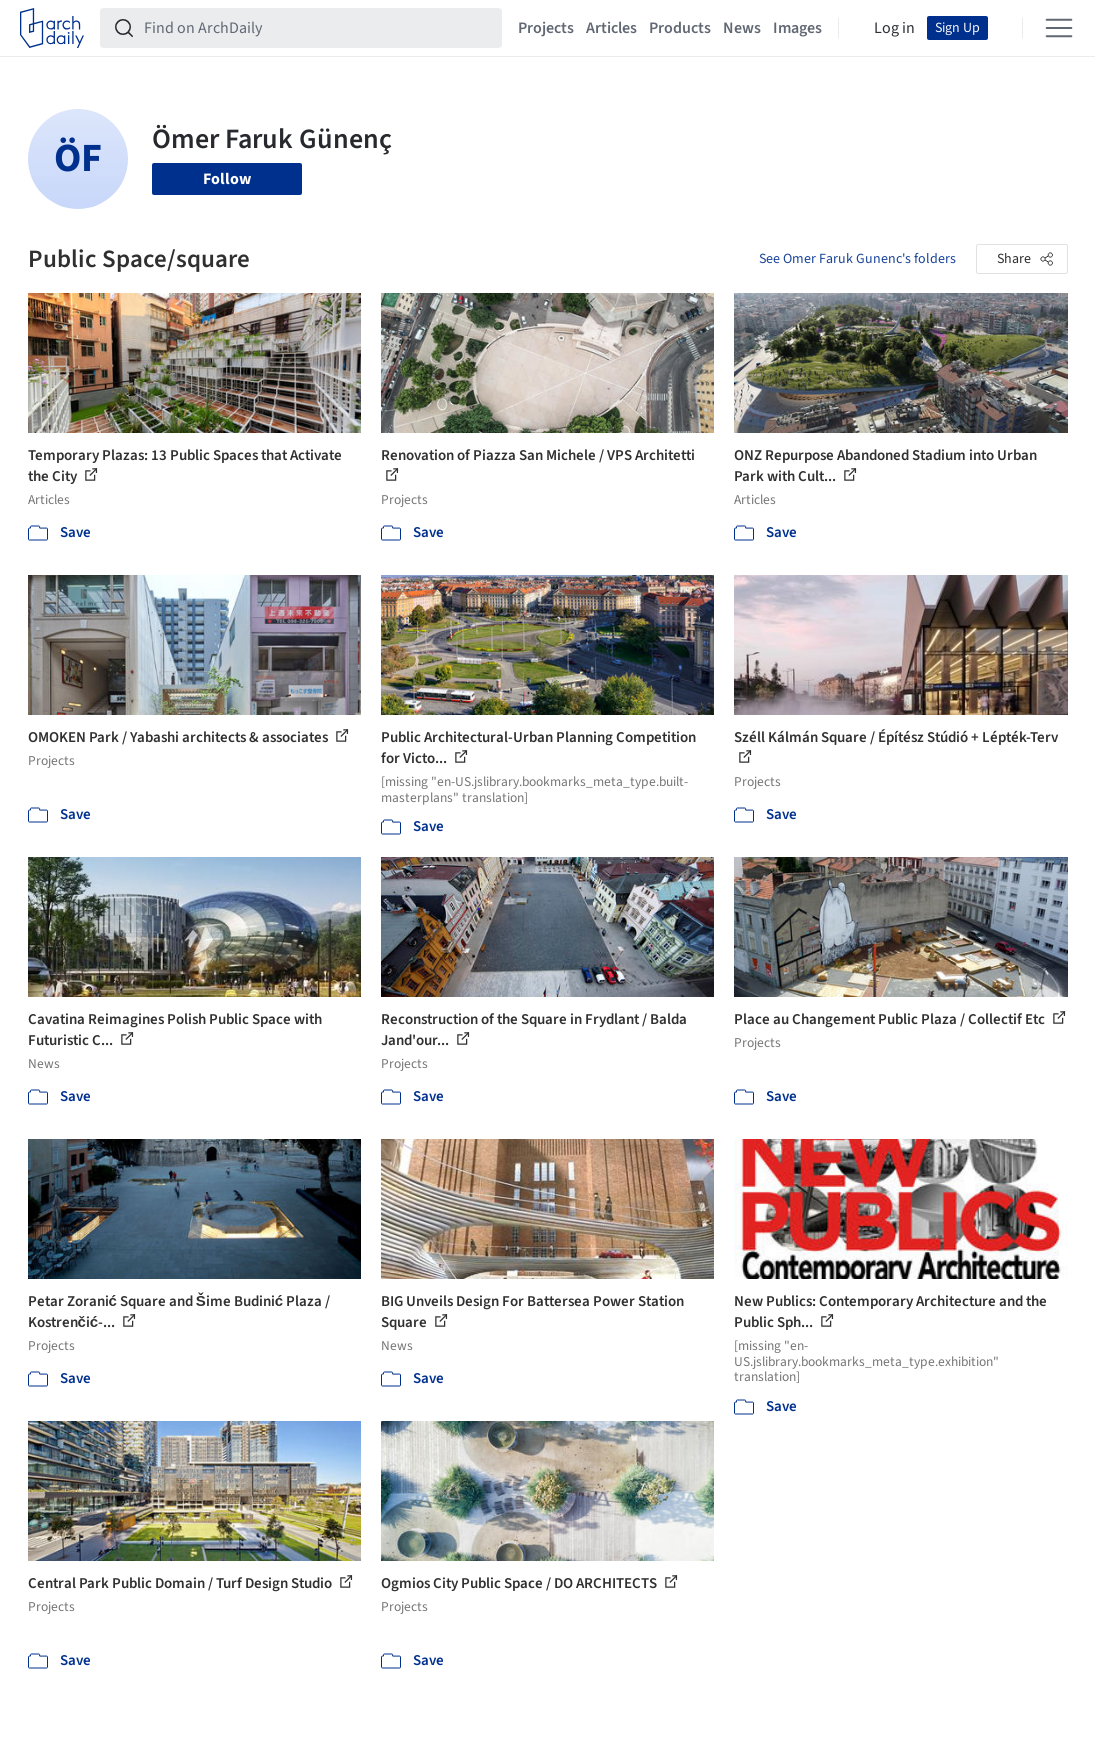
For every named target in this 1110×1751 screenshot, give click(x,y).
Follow (227, 179)
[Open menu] (1059, 28)
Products (680, 28)
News (742, 28)
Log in (894, 28)
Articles (611, 28)
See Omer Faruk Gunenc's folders (857, 259)
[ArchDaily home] (52, 28)
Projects (546, 28)
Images (797, 28)
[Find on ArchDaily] (317, 28)
